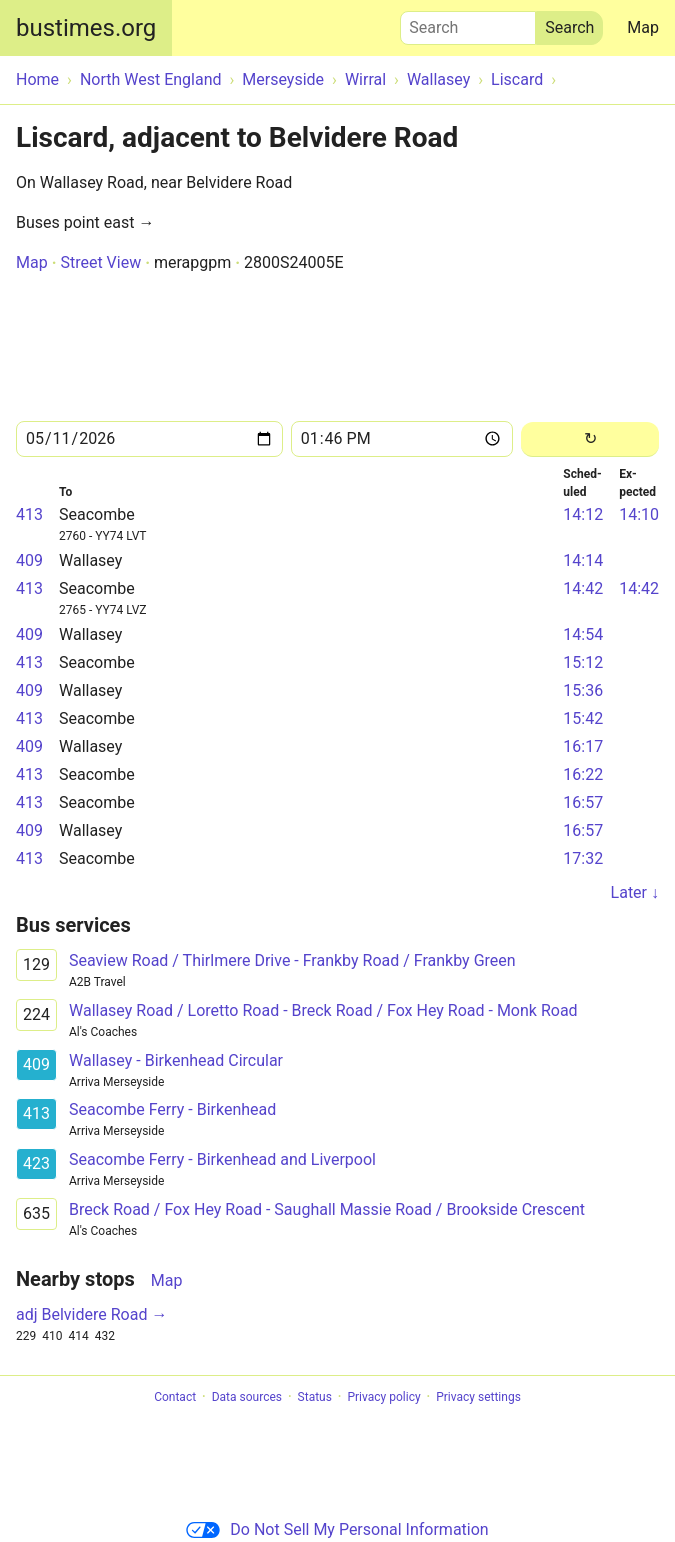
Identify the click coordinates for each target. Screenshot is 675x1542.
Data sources (247, 1397)
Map (643, 27)
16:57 (583, 802)
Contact (175, 1397)
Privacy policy (383, 1397)
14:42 (583, 588)
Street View (100, 262)
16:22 (583, 774)
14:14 (583, 560)
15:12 (583, 662)
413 (29, 514)
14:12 (583, 514)
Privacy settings (478, 1397)
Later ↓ (635, 892)
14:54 (583, 634)
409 (29, 560)
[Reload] (590, 439)
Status (315, 1397)
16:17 (583, 746)
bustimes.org (86, 28)
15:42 (583, 718)
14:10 (639, 514)
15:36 (583, 690)
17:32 (583, 858)
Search (468, 23)
